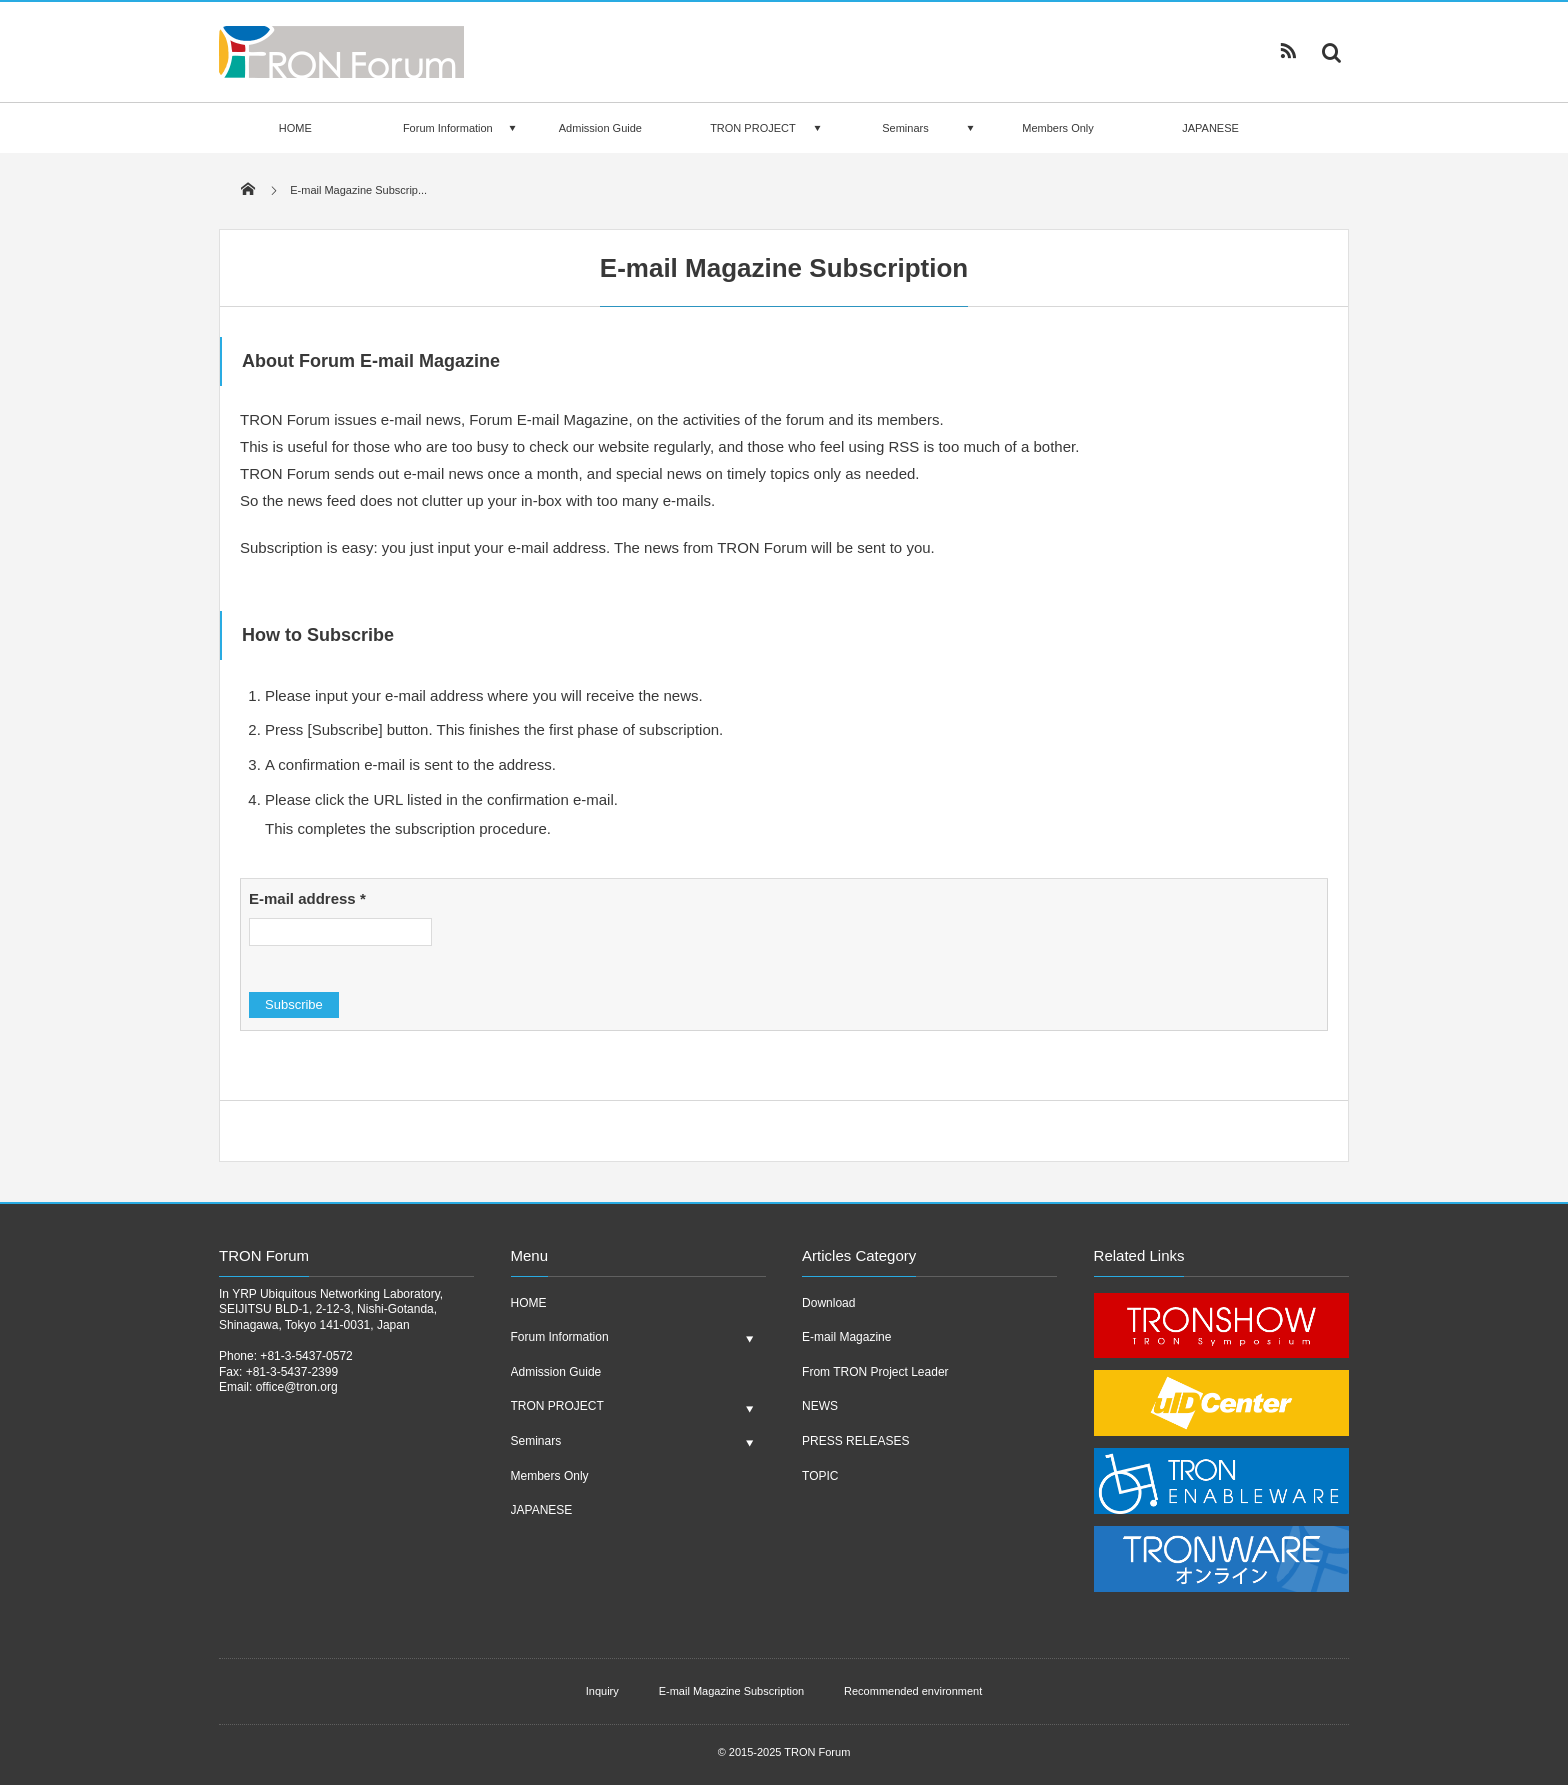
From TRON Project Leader (875, 1372)
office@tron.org (297, 1387)
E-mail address (307, 898)
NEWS (820, 1406)
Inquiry (602, 1691)
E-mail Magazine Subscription (732, 1691)
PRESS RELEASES (855, 1441)
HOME (295, 128)
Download (828, 1303)
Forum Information (448, 128)
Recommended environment (913, 1691)
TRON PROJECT (753, 128)
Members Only (1058, 128)
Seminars (905, 128)
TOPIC (820, 1476)
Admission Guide (600, 128)
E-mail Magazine (846, 1337)
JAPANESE (1210, 128)
